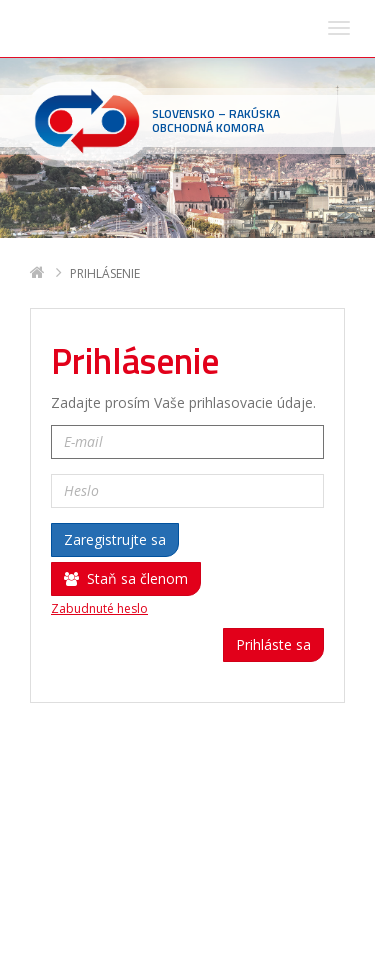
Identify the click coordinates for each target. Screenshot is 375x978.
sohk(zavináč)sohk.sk (157, 899)
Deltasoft (142, 959)
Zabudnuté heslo (99, 371)
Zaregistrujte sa (115, 301)
